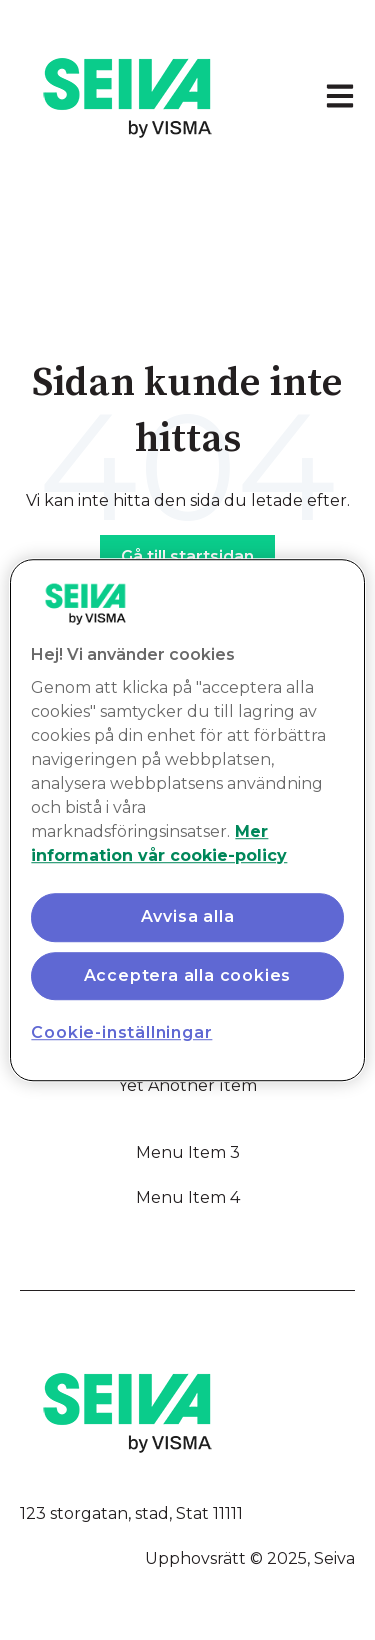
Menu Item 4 (188, 1197)
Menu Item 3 (188, 1152)
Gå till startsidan (187, 556)
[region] (187, 820)
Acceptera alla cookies (188, 975)
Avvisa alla (188, 917)
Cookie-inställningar (121, 1032)
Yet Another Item (187, 1085)
